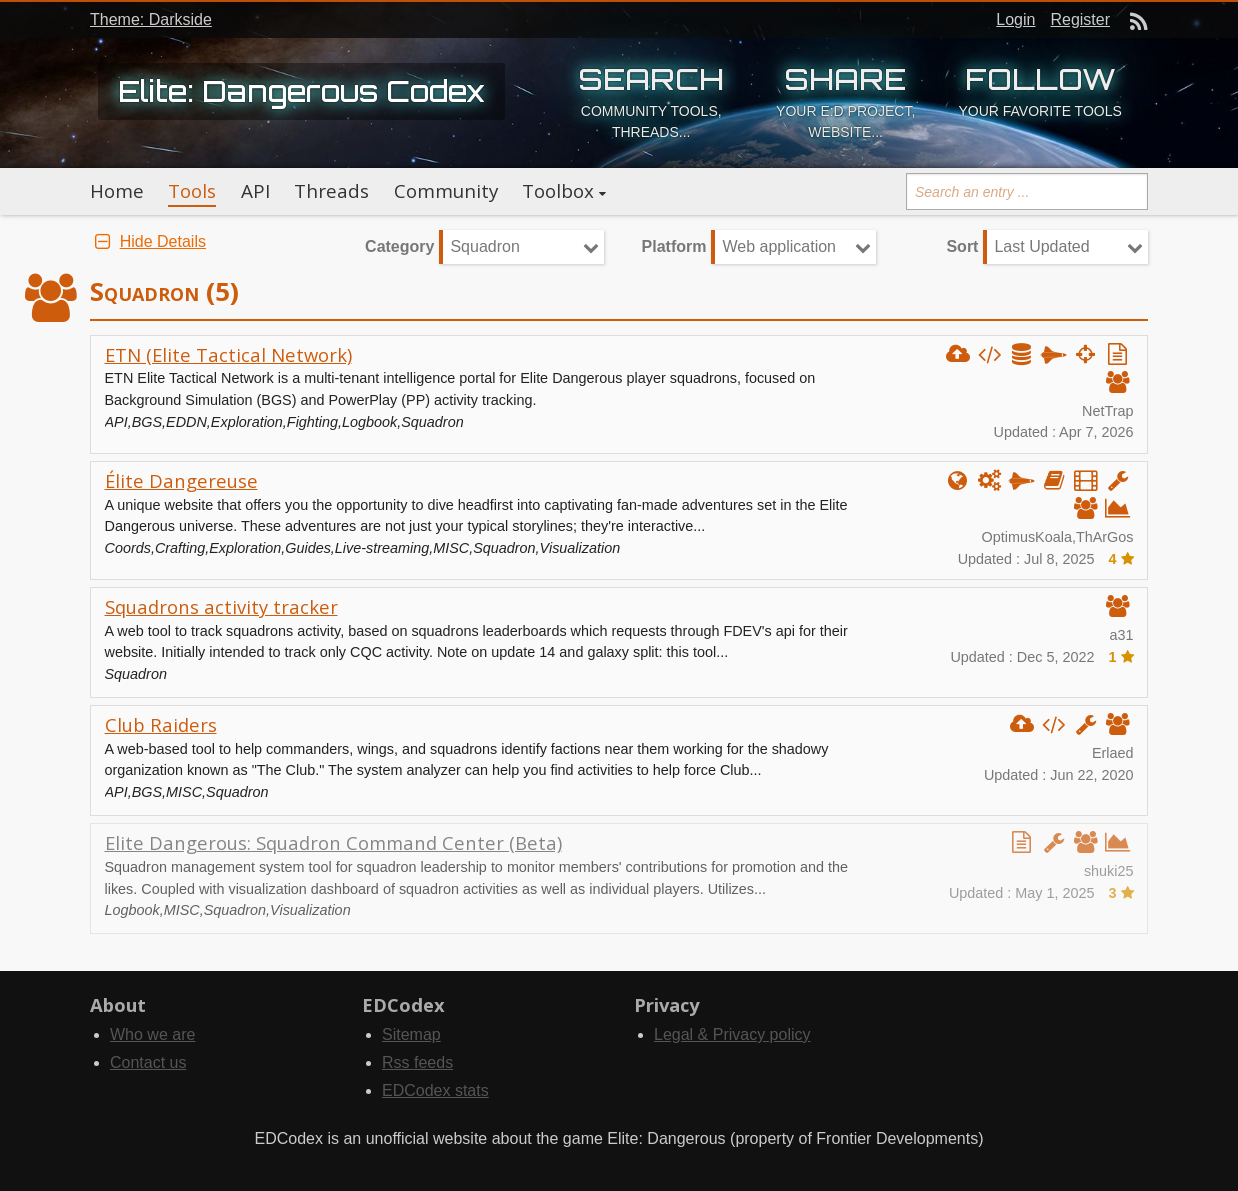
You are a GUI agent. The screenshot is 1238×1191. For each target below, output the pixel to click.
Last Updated (1041, 246)
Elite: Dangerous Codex (301, 91)
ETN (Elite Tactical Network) (228, 354)
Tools (192, 191)
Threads (331, 191)
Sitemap (411, 1034)
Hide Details (148, 241)
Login (1015, 19)
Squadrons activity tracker (221, 606)
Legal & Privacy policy (732, 1034)
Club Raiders (161, 724)
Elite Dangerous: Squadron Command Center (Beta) (333, 842)
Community (446, 191)
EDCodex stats (435, 1090)
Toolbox (558, 191)
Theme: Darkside (151, 19)
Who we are (152, 1034)
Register (1080, 19)
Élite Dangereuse (181, 480)
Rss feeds (417, 1062)
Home (117, 191)
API (255, 191)
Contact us (148, 1062)
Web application (779, 246)
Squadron (484, 246)
